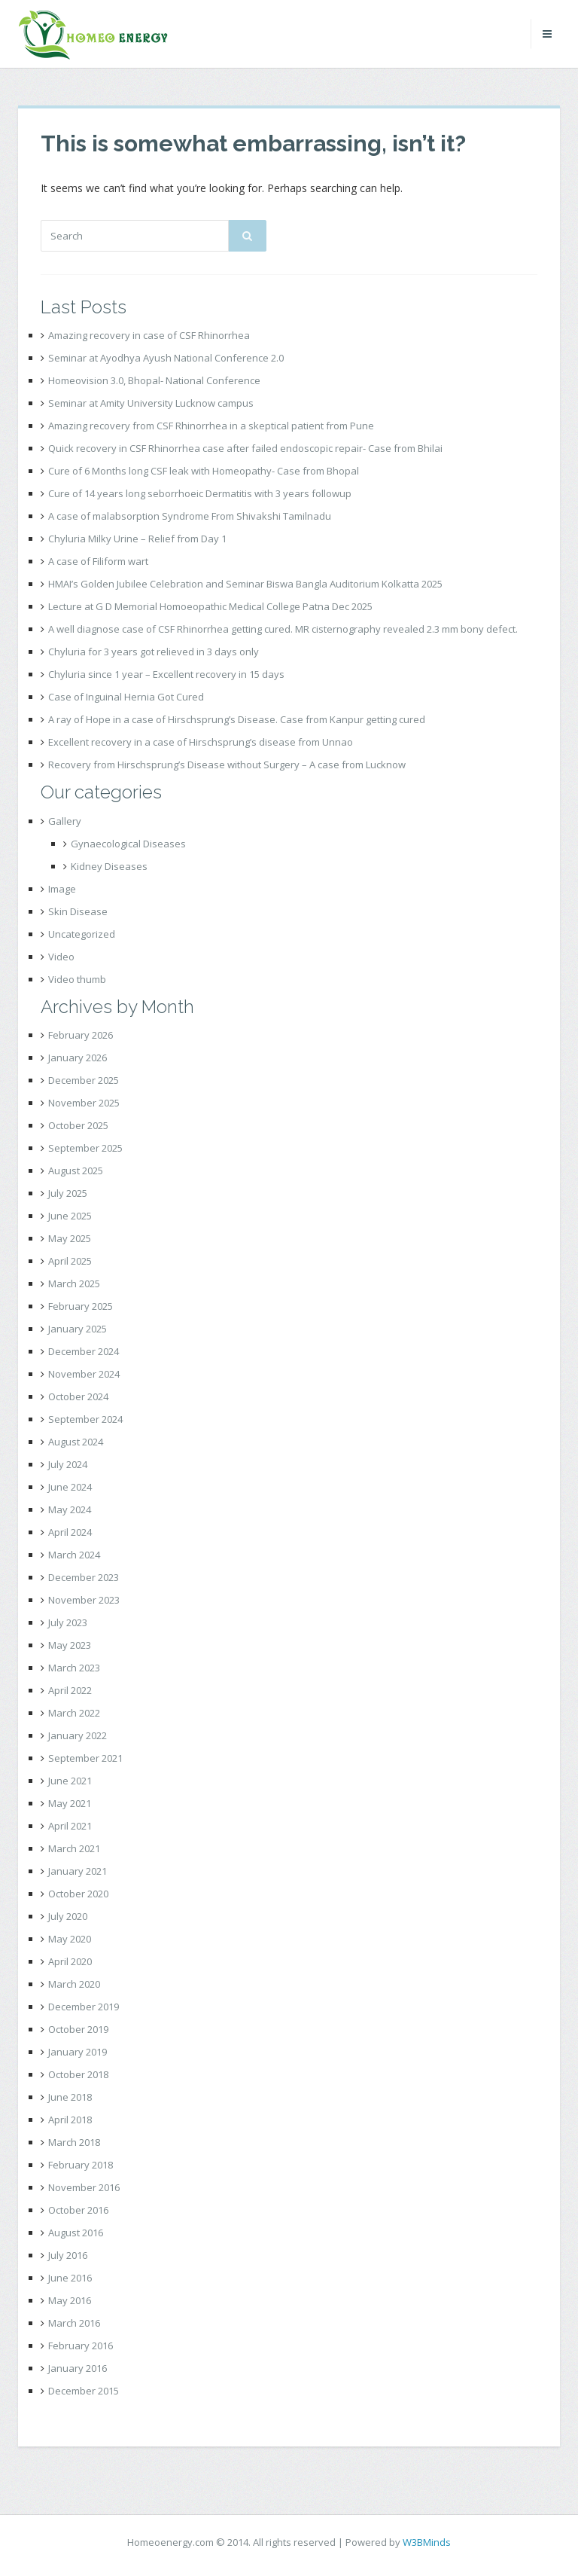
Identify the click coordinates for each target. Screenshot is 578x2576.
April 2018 (70, 2119)
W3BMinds (427, 2542)
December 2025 (83, 1080)
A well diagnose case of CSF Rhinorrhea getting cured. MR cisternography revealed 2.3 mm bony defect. (283, 629)
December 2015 (83, 2390)
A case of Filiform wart (98, 561)
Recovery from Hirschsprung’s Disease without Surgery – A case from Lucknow (227, 764)
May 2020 (69, 1939)
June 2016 (70, 2278)
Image (62, 889)
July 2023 (67, 1622)
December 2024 (83, 1351)
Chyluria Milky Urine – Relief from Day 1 (137, 538)
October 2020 (78, 1893)
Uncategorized (81, 934)
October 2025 (78, 1125)
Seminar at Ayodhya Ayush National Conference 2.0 (166, 358)
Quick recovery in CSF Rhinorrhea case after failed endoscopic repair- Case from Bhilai (245, 448)
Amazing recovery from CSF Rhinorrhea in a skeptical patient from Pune (211, 425)
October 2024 (78, 1396)
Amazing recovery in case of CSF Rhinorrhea (149, 335)
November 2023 (84, 1600)
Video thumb (77, 979)
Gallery (64, 821)
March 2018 (74, 2142)
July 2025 (67, 1193)
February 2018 (80, 2165)
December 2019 (83, 2006)
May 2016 (69, 2300)
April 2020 (70, 1961)
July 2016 (67, 2255)
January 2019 (77, 2052)
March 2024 (74, 1554)
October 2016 (78, 2210)
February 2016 (80, 2345)
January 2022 (77, 1735)
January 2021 (77, 1871)
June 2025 (70, 1215)
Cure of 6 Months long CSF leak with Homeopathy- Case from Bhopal (203, 471)
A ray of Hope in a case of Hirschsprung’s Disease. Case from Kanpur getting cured (236, 719)
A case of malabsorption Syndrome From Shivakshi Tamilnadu (189, 516)
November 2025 (84, 1102)
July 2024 (67, 1464)
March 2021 (74, 1848)
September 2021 (85, 1758)
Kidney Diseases (109, 866)
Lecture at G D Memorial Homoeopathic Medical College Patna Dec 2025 (210, 606)
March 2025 (74, 1283)
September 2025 (85, 1148)
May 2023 (69, 1645)
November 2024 (84, 1374)
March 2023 (74, 1667)
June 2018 (70, 2097)
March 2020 (74, 1984)
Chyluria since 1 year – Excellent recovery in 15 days (166, 674)
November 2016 (84, 2187)
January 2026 (77, 1057)
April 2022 (70, 1690)
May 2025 (69, 1238)
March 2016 (74, 2323)
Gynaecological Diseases (128, 843)
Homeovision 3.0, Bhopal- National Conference (154, 380)
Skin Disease (78, 911)
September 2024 (85, 1419)
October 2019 (78, 2029)
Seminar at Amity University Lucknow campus (151, 403)
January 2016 (77, 2368)
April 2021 (70, 1826)
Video (61, 956)
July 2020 (67, 1916)
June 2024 (70, 1487)
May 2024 (69, 1509)
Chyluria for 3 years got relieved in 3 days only (153, 651)
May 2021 (69, 1803)
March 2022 (74, 1713)
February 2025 (80, 1306)
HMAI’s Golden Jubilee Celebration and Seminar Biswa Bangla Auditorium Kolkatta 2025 (245, 584)
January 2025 (77, 1328)
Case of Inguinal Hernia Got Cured (126, 697)
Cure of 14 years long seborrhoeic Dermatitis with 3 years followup (199, 493)
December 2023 (83, 1577)
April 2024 (70, 1532)
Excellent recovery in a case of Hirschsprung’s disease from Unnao (200, 742)
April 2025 (70, 1261)
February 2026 (80, 1035)
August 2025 (75, 1170)
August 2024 (75, 1441)
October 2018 (78, 2074)
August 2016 (75, 2232)
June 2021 (70, 1780)
